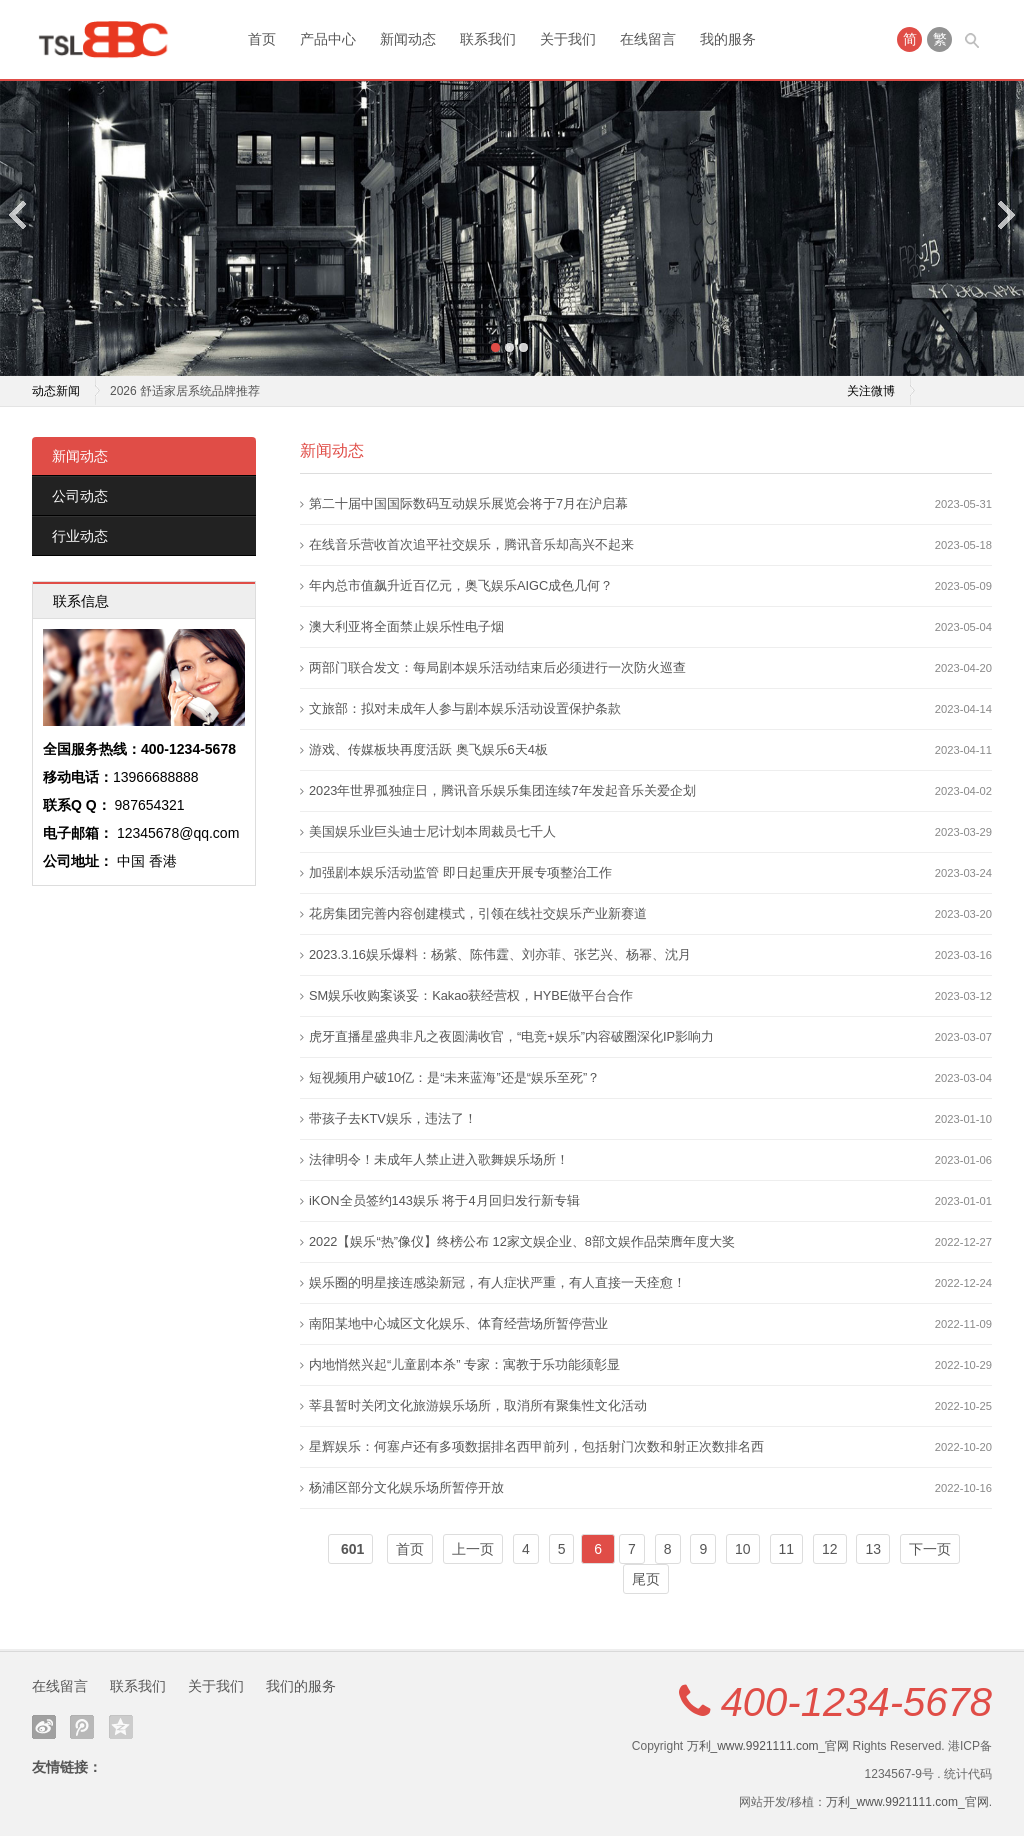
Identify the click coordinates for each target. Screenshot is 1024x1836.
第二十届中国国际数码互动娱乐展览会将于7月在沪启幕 (468, 503)
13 (873, 1549)
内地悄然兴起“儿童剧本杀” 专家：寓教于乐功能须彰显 (464, 1364)
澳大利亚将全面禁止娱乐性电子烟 (406, 626)
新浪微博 (44, 1727)
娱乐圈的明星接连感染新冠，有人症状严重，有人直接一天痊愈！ (497, 1282)
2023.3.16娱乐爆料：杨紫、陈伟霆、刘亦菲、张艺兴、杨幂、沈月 (500, 954)
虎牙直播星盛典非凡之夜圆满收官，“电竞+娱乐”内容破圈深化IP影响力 (511, 1036)
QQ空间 (121, 1727)
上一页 (473, 1549)
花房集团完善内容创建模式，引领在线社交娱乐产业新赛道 (478, 913)
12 (830, 1549)
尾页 (646, 1579)
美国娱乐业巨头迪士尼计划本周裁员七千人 (432, 831)
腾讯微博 (82, 1727)
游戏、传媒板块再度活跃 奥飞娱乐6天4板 (428, 749)
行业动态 (80, 536)
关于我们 (568, 39)
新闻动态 (408, 39)
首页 (262, 39)
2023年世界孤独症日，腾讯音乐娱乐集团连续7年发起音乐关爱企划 (502, 790)
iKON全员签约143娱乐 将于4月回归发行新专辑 (444, 1200)
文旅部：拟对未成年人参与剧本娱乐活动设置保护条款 (465, 708)
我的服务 (728, 39)
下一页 (930, 1549)
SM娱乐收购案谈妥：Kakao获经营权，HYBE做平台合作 (471, 995)
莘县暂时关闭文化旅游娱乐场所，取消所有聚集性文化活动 (478, 1405)
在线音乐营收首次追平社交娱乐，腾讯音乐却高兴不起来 (471, 544)
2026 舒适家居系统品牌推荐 (185, 391)
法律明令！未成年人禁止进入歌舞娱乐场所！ (439, 1159)
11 (787, 1549)
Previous (19, 214)
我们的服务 (301, 1686)
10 (743, 1549)
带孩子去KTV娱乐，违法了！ (393, 1118)
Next (1005, 214)
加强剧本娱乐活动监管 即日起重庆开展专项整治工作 (460, 872)
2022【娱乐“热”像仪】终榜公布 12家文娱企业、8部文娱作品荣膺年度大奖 (522, 1241)
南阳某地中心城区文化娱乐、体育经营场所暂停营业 (458, 1323)
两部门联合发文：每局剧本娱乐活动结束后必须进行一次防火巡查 (497, 667)
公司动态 (80, 496)
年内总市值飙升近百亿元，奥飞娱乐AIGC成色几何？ (461, 585)
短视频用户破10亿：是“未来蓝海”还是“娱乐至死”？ (454, 1077)
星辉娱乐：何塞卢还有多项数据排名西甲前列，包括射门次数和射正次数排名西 (536, 1446)
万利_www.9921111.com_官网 (768, 1746)
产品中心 (328, 39)
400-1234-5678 (856, 1702)
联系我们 (488, 39)
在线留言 (648, 39)
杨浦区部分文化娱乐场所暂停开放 (406, 1487)
